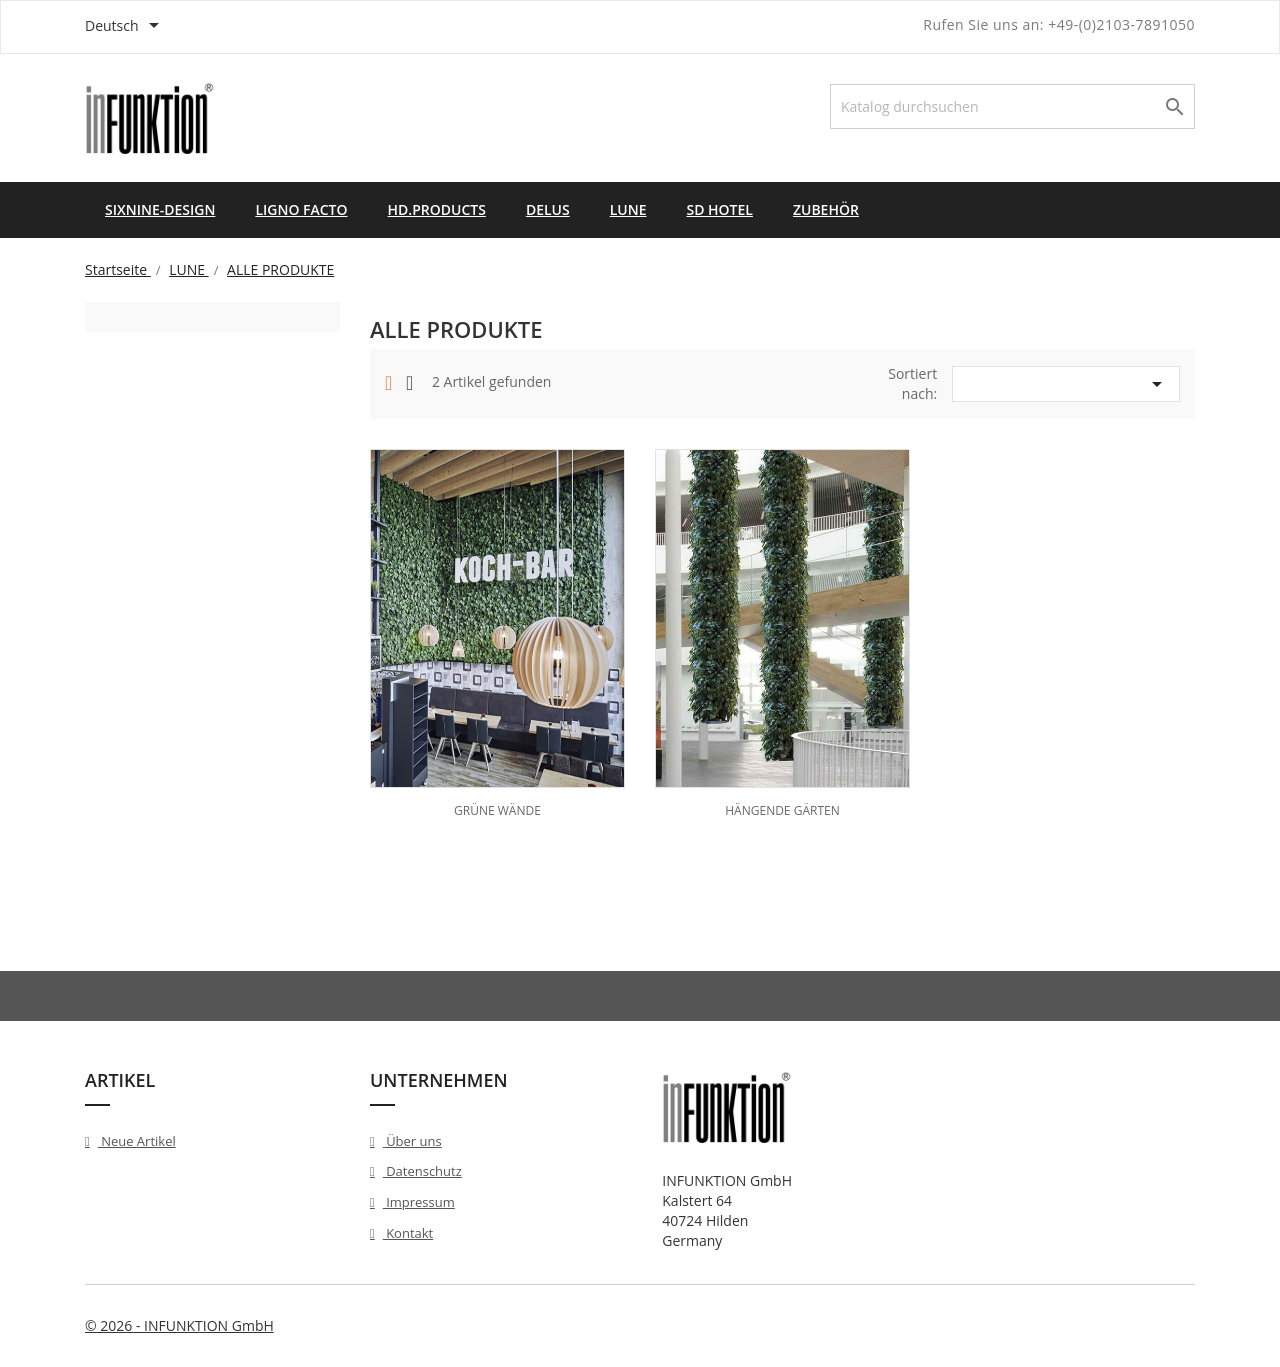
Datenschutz (422, 1171)
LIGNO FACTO (301, 209)
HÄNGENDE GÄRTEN (782, 810)
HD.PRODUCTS (437, 209)
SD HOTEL (719, 209)
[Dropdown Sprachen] (125, 27)
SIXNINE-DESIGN (160, 209)
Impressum (419, 1202)
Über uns (412, 1141)
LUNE (628, 209)
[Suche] (1012, 106)
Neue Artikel (137, 1141)
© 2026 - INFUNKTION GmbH (179, 1325)
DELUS (548, 209)
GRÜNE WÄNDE (497, 810)
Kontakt (408, 1233)
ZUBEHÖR (826, 209)
